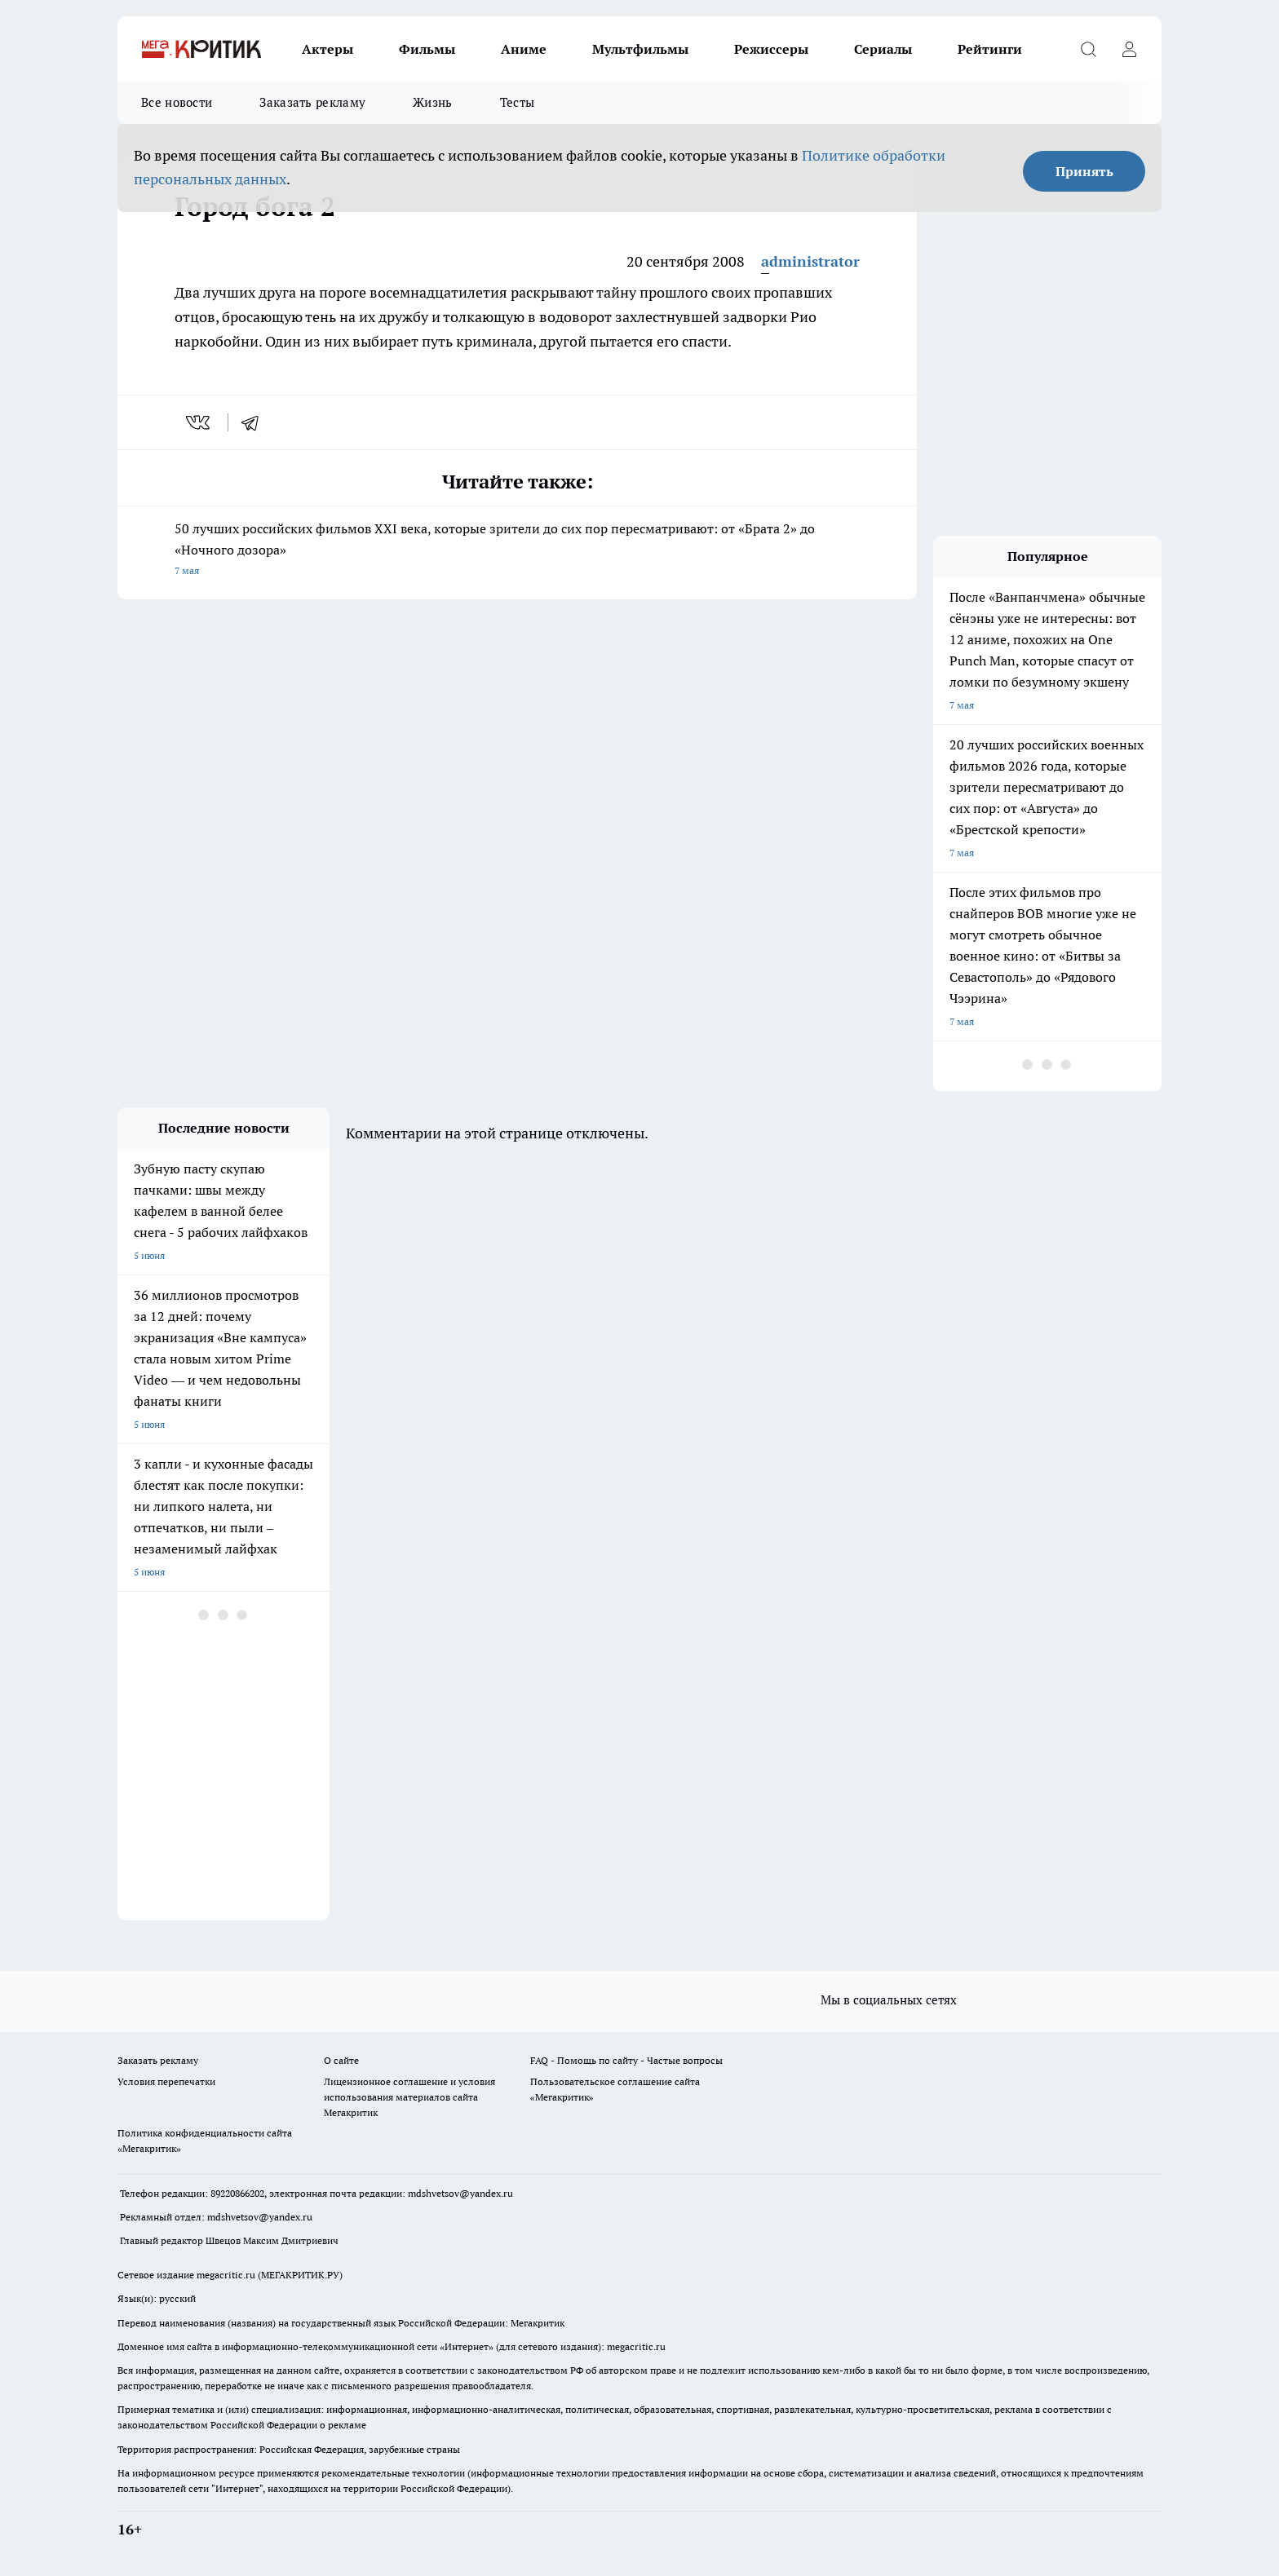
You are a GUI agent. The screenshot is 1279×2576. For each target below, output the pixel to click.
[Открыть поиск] (1088, 49)
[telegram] (255, 422)
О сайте (341, 2060)
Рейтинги (990, 49)
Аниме (524, 49)
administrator (810, 261)
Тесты (517, 102)
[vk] (199, 422)
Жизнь (433, 102)
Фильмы (427, 49)
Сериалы (883, 49)
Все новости (176, 102)
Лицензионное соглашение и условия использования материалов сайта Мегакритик (409, 2097)
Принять (1084, 171)
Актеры (327, 49)
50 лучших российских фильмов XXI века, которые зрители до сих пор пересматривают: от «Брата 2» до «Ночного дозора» (517, 550)
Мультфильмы (640, 49)
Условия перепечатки (166, 2081)
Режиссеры (771, 49)
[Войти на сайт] (1129, 49)
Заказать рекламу (312, 102)
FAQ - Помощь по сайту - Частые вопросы (626, 2060)
